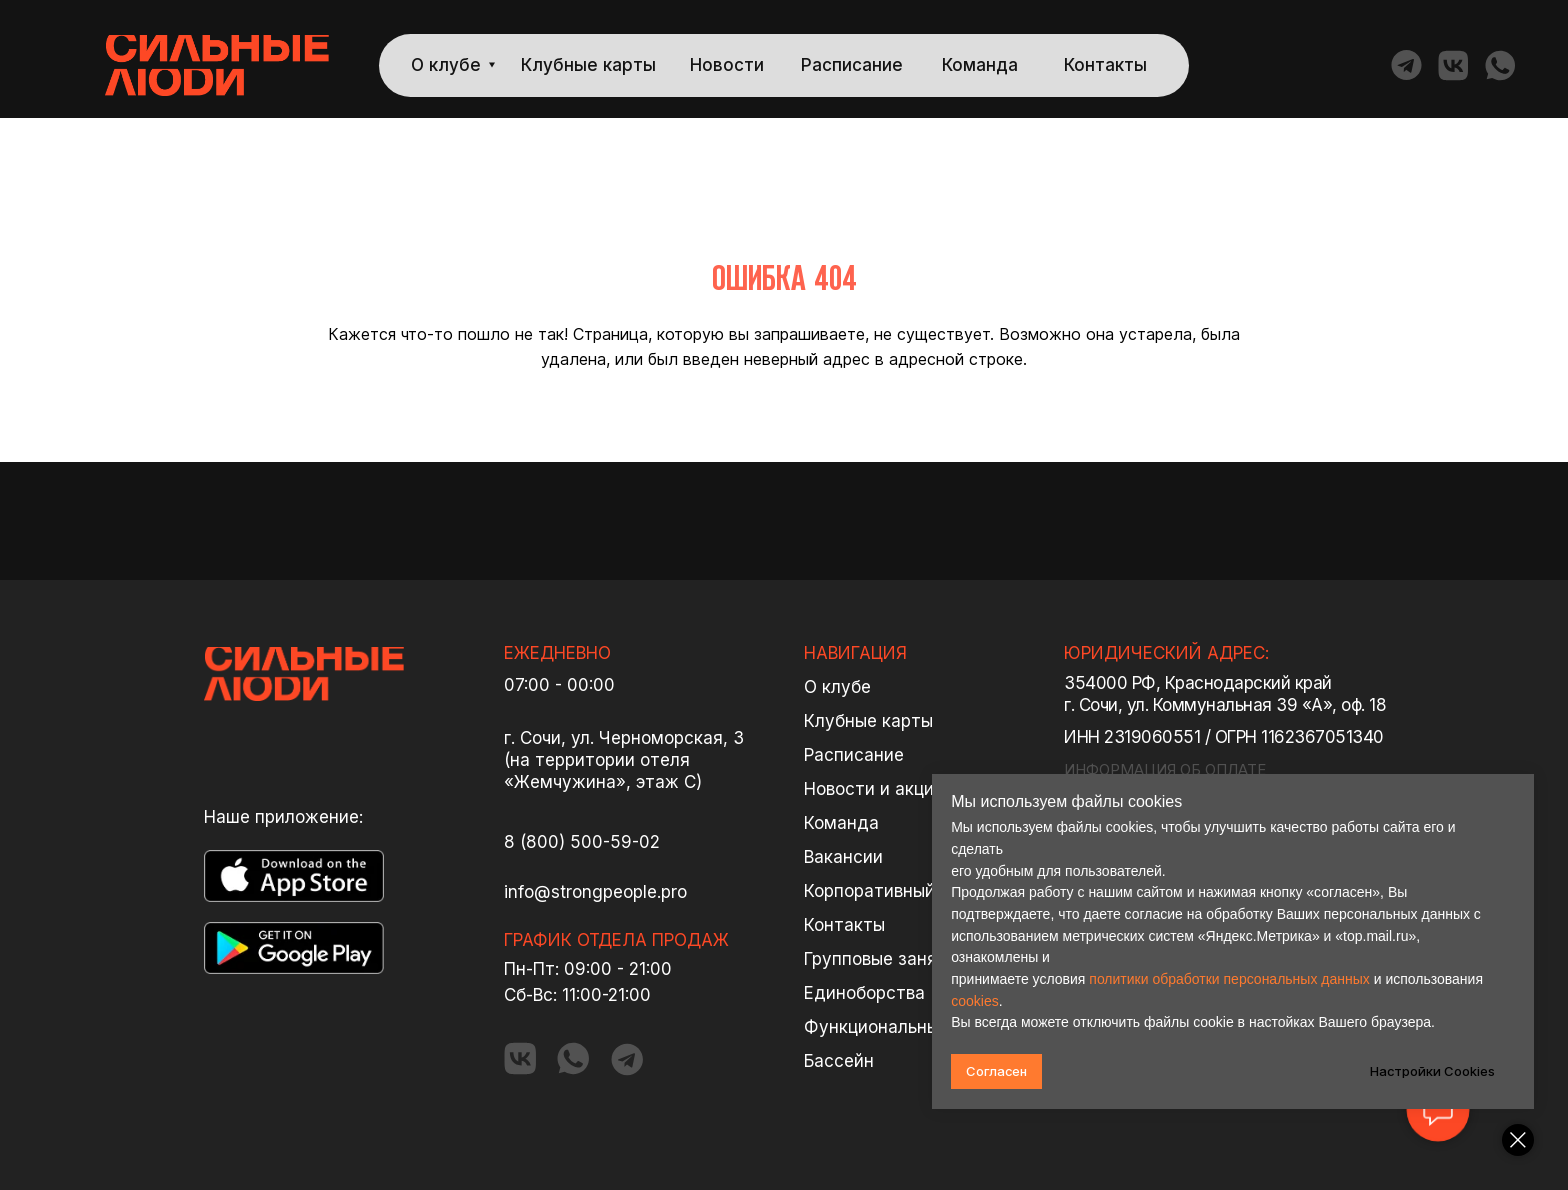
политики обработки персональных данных (1231, 979)
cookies (976, 1001)
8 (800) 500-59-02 (582, 842)
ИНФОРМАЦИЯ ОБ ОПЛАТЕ (1165, 769)
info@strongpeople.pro (595, 892)
